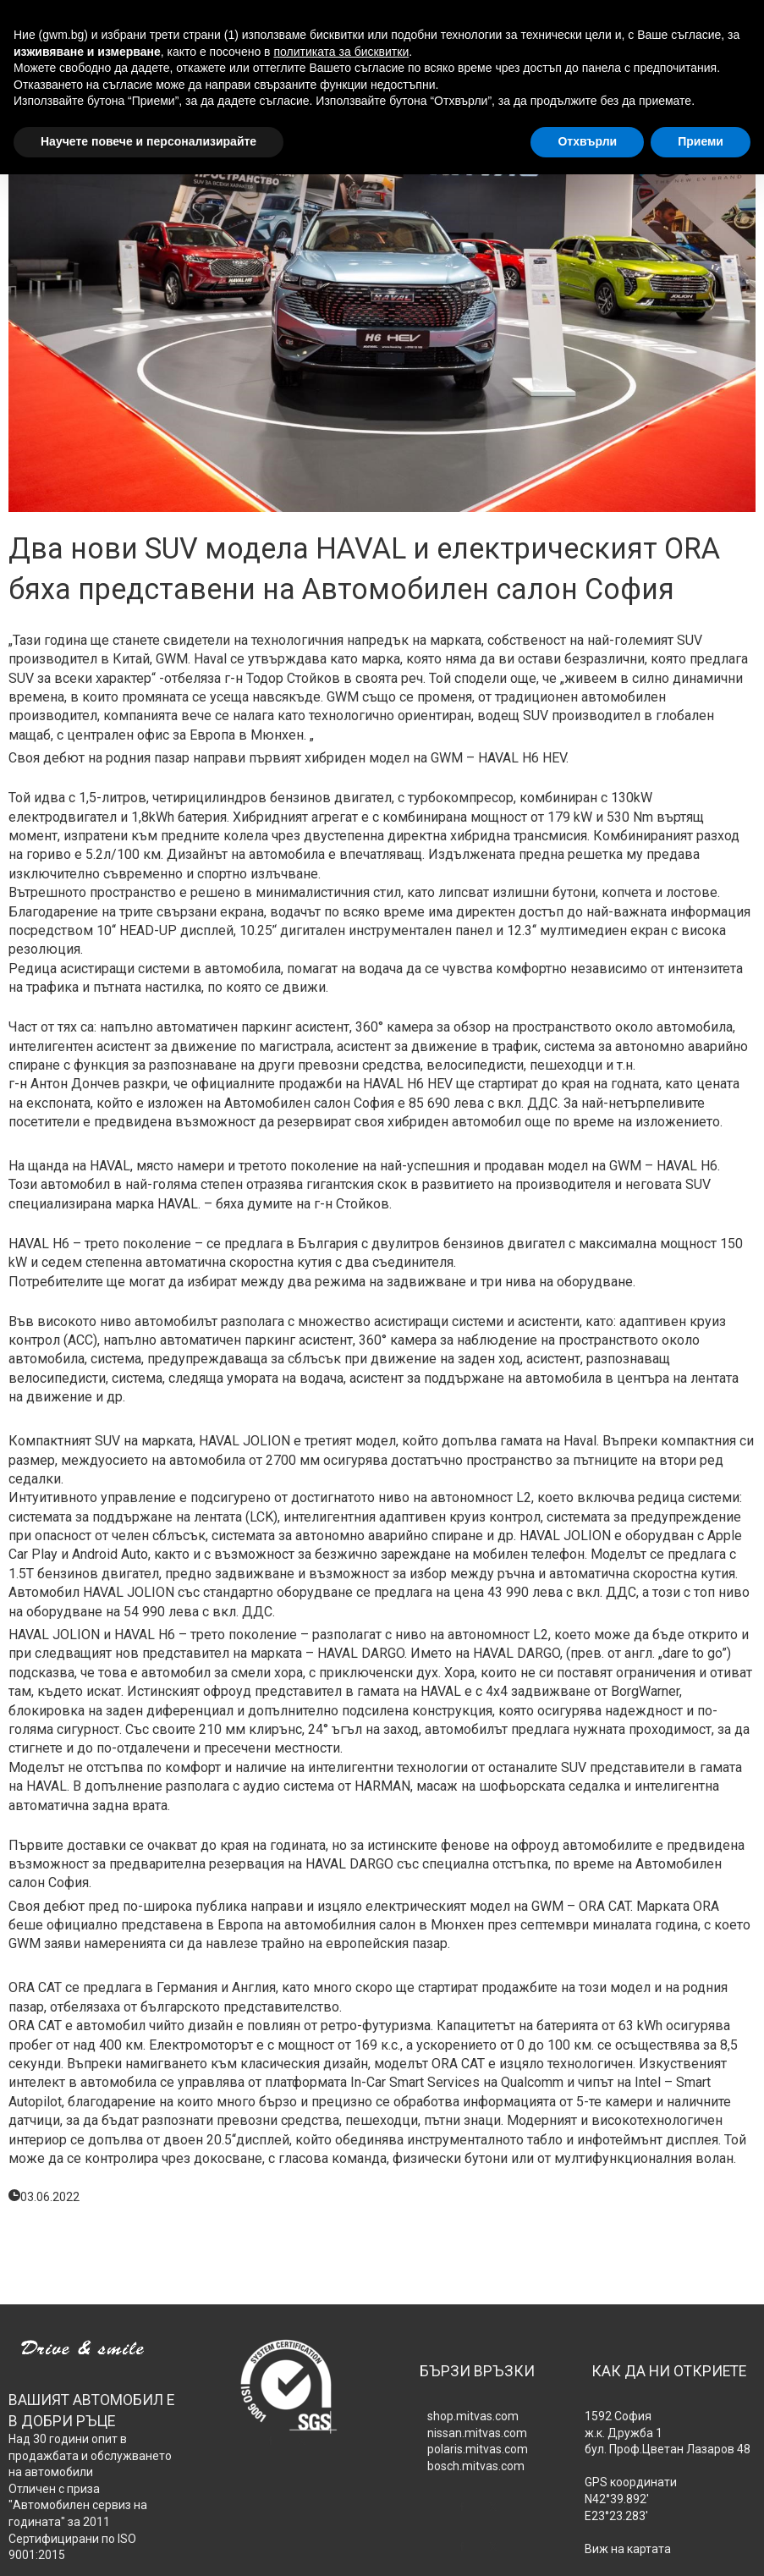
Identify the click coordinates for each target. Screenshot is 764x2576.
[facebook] (271, 2441)
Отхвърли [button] (587, 141)
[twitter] (302, 2441)
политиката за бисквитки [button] (341, 51)
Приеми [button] (700, 141)
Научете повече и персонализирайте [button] (148, 141)
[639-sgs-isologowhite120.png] (287, 2384)
